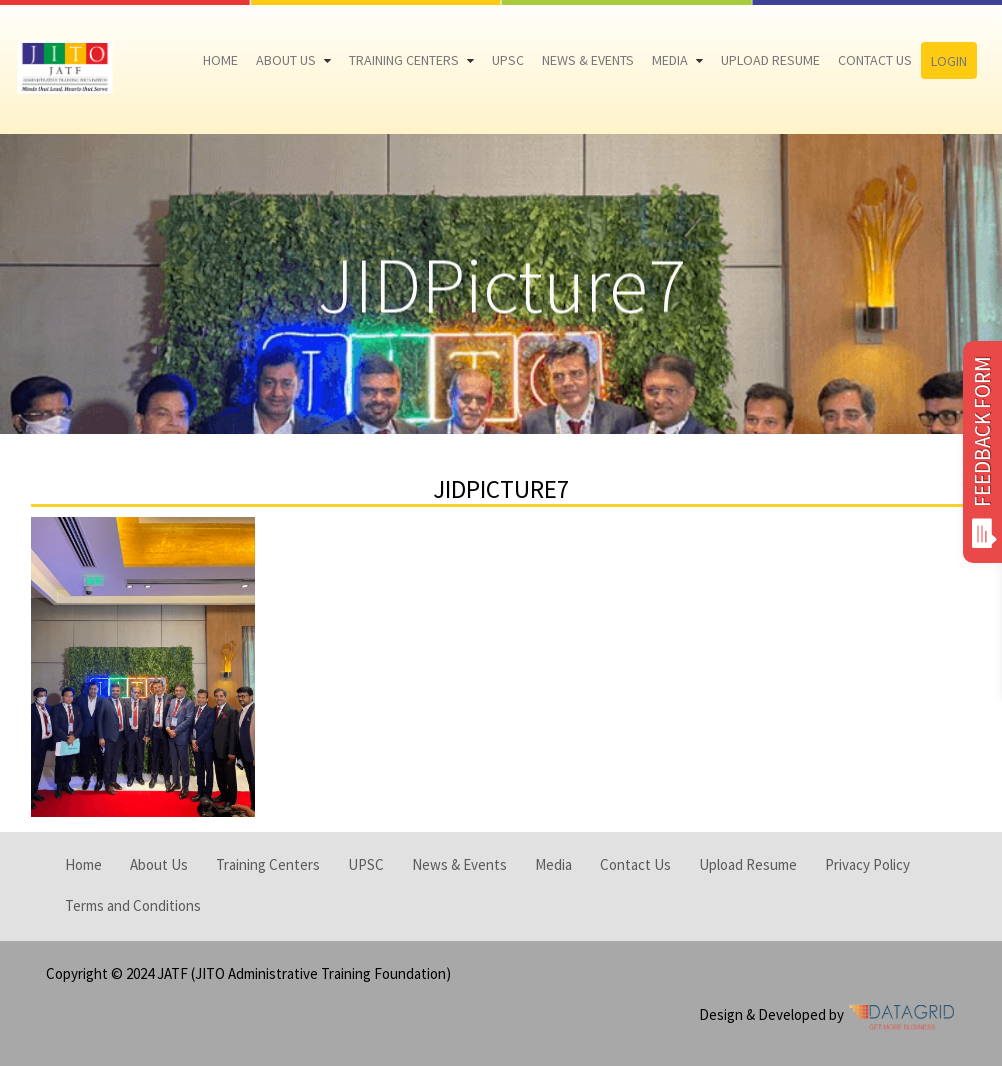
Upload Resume (770, 60)
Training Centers (404, 60)
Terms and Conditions (133, 905)
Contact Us (875, 60)
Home (220, 60)
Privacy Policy (867, 864)
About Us (286, 60)
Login (949, 61)
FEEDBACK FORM (982, 452)
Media (670, 60)
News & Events (588, 60)
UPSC (508, 60)
